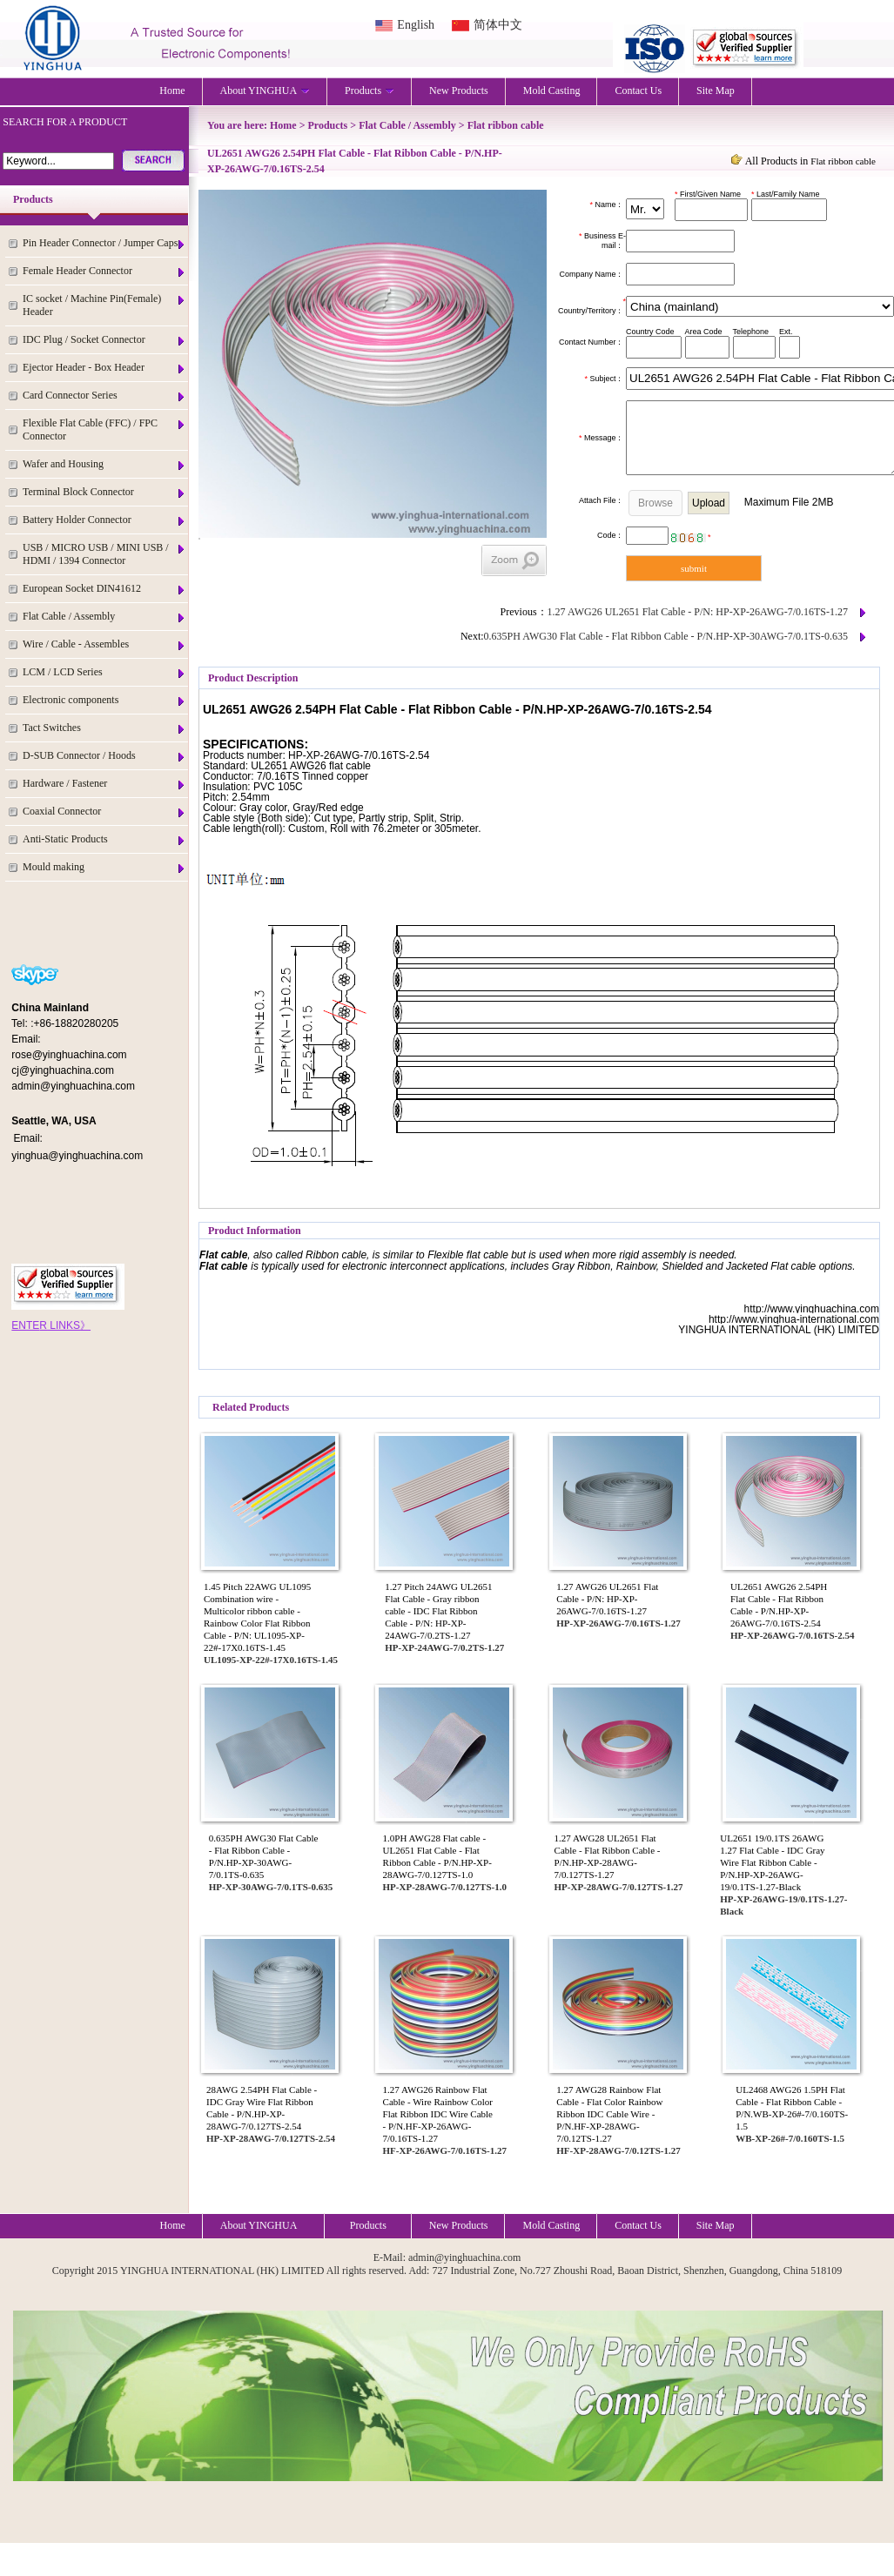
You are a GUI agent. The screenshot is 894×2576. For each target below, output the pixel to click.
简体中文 (498, 24)
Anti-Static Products (104, 839)
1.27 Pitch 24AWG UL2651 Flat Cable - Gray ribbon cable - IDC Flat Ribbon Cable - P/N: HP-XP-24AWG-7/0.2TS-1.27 (438, 1610)
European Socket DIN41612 (104, 588)
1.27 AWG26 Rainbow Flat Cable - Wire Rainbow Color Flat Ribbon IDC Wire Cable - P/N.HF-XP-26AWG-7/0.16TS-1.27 (438, 2113)
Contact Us (638, 90)
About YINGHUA (265, 90)
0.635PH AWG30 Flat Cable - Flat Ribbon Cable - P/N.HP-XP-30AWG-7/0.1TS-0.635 (666, 636)
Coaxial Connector (104, 811)
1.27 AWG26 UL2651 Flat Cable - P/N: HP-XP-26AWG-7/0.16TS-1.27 (698, 612)
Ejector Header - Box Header (104, 367)
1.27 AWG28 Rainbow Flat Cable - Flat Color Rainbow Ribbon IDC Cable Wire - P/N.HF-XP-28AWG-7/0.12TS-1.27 (609, 2113)
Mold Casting (552, 90)
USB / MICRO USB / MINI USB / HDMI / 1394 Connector (104, 554)
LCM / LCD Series (104, 672)
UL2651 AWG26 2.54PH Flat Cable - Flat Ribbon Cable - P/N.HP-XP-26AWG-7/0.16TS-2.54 (778, 1604)
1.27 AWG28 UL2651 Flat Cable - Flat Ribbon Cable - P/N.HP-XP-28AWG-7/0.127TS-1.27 (608, 1856)
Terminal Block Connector (104, 492)
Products (369, 90)
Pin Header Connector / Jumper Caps (104, 243)
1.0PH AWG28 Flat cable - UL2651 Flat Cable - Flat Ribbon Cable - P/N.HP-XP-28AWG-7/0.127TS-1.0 (437, 1856)
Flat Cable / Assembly (104, 616)
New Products (458, 90)
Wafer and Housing (104, 464)
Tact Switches (104, 728)
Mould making (104, 867)
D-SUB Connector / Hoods (104, 755)
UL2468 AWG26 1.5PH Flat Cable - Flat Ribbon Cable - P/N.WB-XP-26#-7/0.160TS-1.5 (792, 2107)
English (415, 24)
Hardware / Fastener (104, 783)
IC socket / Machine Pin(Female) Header (104, 305)
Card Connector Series (104, 395)
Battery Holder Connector (104, 520)
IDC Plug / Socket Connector (104, 339)
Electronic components (104, 700)
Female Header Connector (104, 271)
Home (172, 90)
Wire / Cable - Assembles (104, 644)
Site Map (715, 90)
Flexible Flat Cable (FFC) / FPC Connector (104, 429)
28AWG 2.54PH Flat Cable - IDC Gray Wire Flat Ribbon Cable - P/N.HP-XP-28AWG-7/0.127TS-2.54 (261, 2107)
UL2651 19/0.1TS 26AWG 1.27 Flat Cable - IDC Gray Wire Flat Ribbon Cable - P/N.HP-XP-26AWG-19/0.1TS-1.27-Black (772, 1862)
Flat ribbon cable (505, 125)
